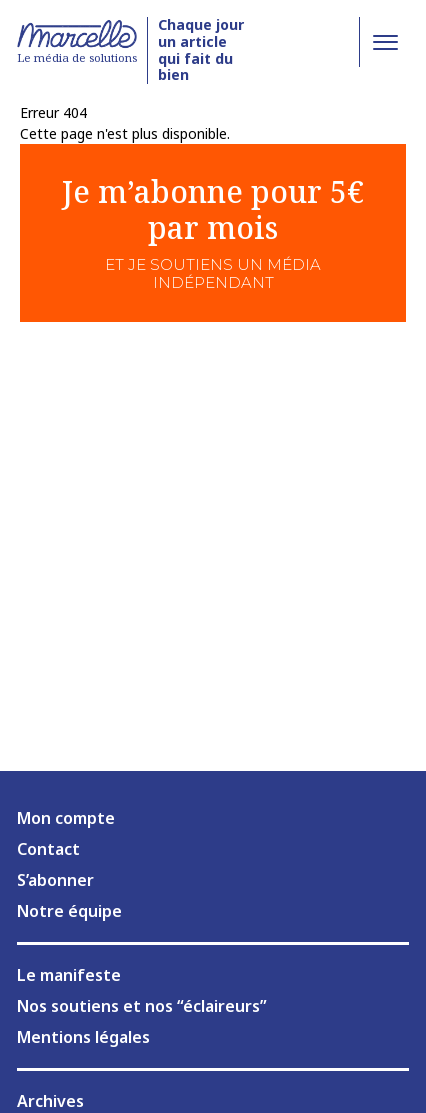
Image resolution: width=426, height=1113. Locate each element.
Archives (50, 1101)
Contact (48, 849)
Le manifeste (69, 975)
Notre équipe (69, 911)
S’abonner (55, 880)
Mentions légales (83, 1037)
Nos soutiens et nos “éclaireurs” (142, 1006)
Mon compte (66, 818)
